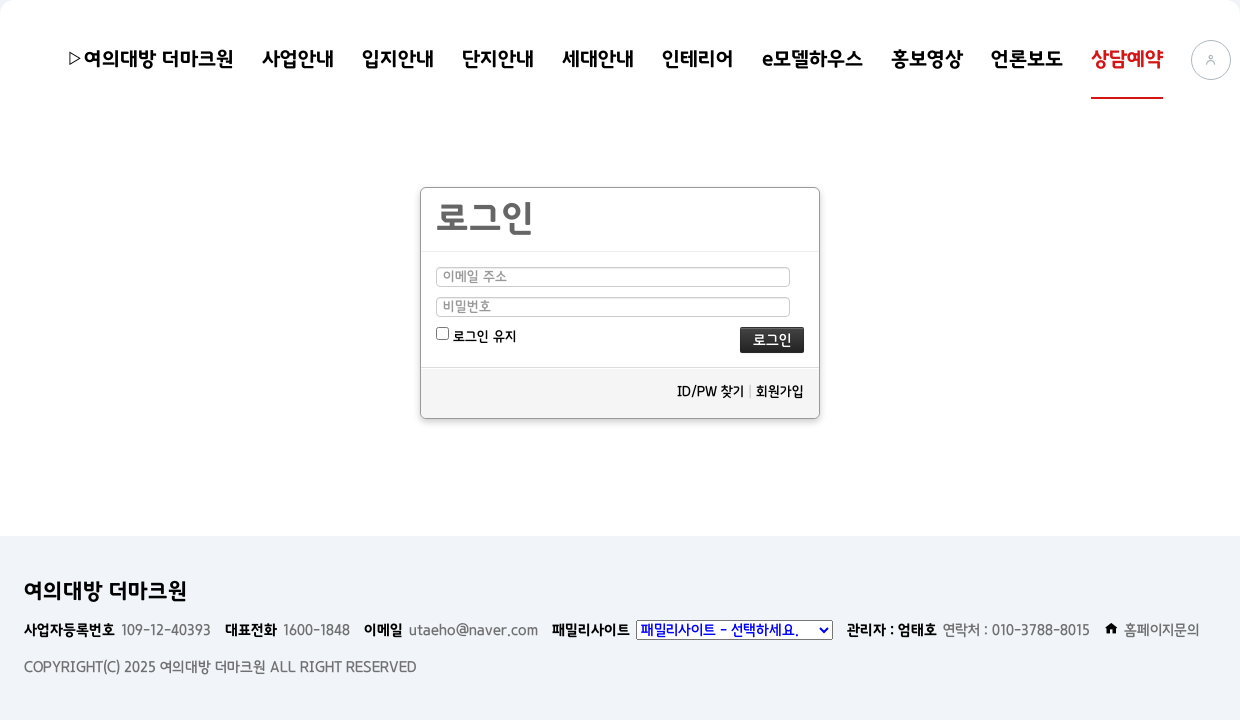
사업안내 (298, 59)
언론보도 (1027, 59)
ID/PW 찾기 (710, 391)
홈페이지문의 (1152, 630)
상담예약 (1127, 59)
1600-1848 (287, 630)
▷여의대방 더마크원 (150, 59)
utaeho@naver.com (451, 630)
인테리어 (698, 59)
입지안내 (398, 59)
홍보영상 (927, 59)
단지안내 (498, 59)
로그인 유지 (476, 335)
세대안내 (598, 59)
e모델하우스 (812, 59)
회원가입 (780, 391)
